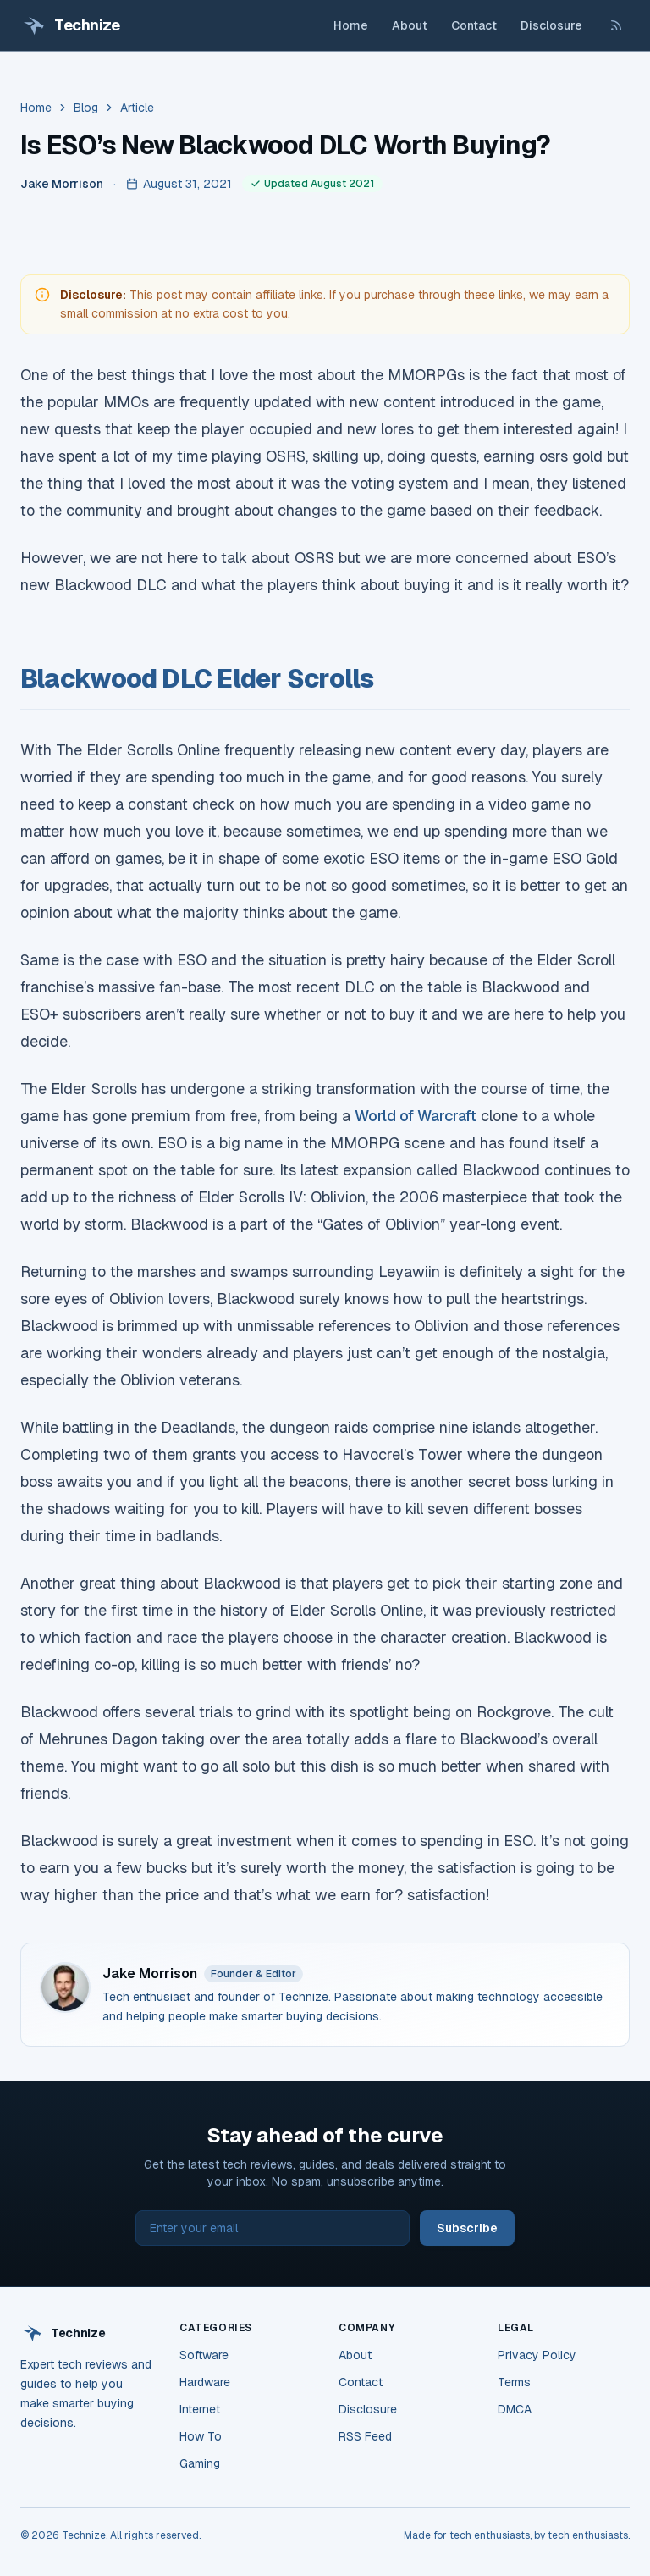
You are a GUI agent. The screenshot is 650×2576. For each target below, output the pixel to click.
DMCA (515, 2409)
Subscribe (467, 2228)
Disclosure (551, 25)
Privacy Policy (537, 2355)
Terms (514, 2382)
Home (350, 25)
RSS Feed (365, 2436)
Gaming (199, 2463)
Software (204, 2355)
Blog (86, 107)
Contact (474, 25)
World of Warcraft (415, 1115)
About (409, 25)
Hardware (204, 2382)
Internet (199, 2409)
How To (200, 2436)
